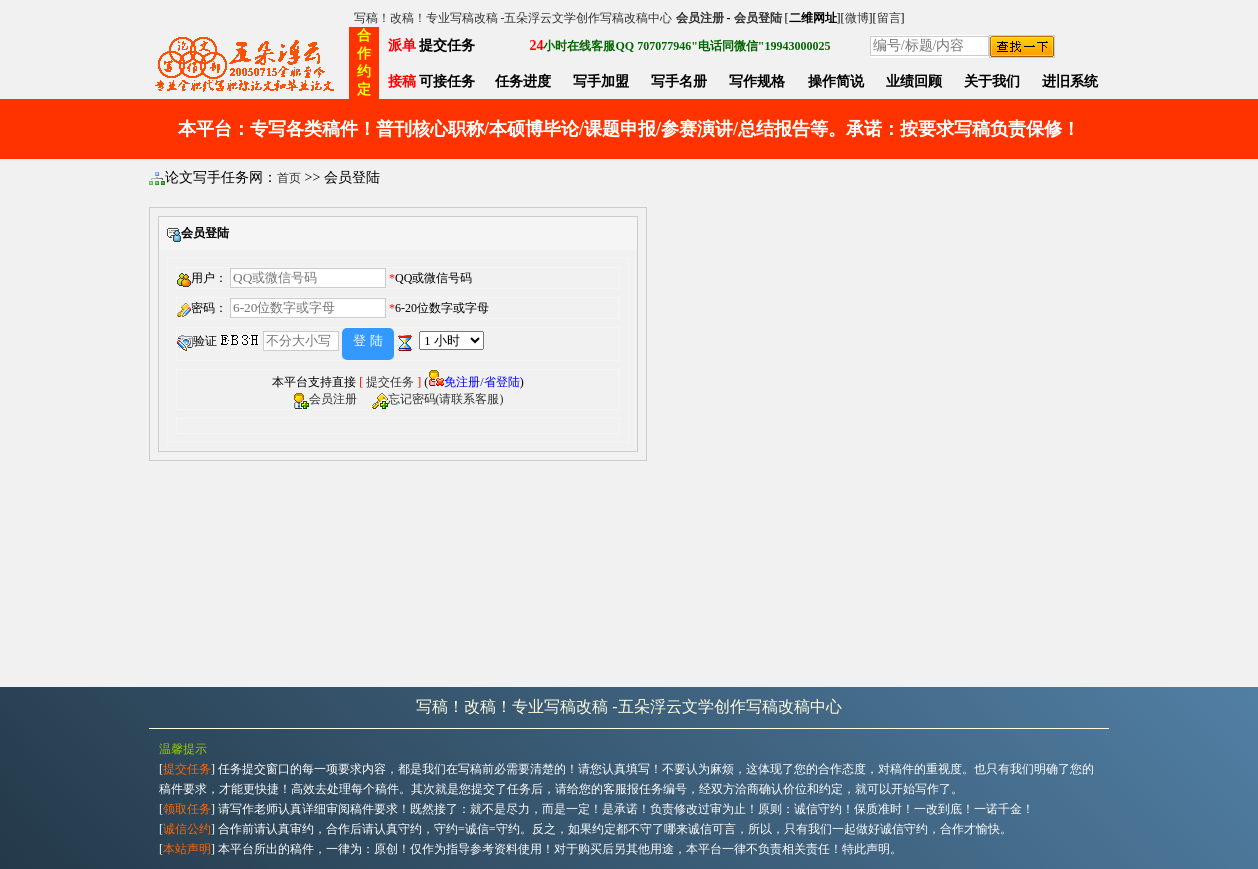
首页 (289, 178)
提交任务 (390, 382)
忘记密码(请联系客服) (446, 399)
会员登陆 (758, 18)
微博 (857, 18)
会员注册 (700, 18)
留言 (889, 18)
